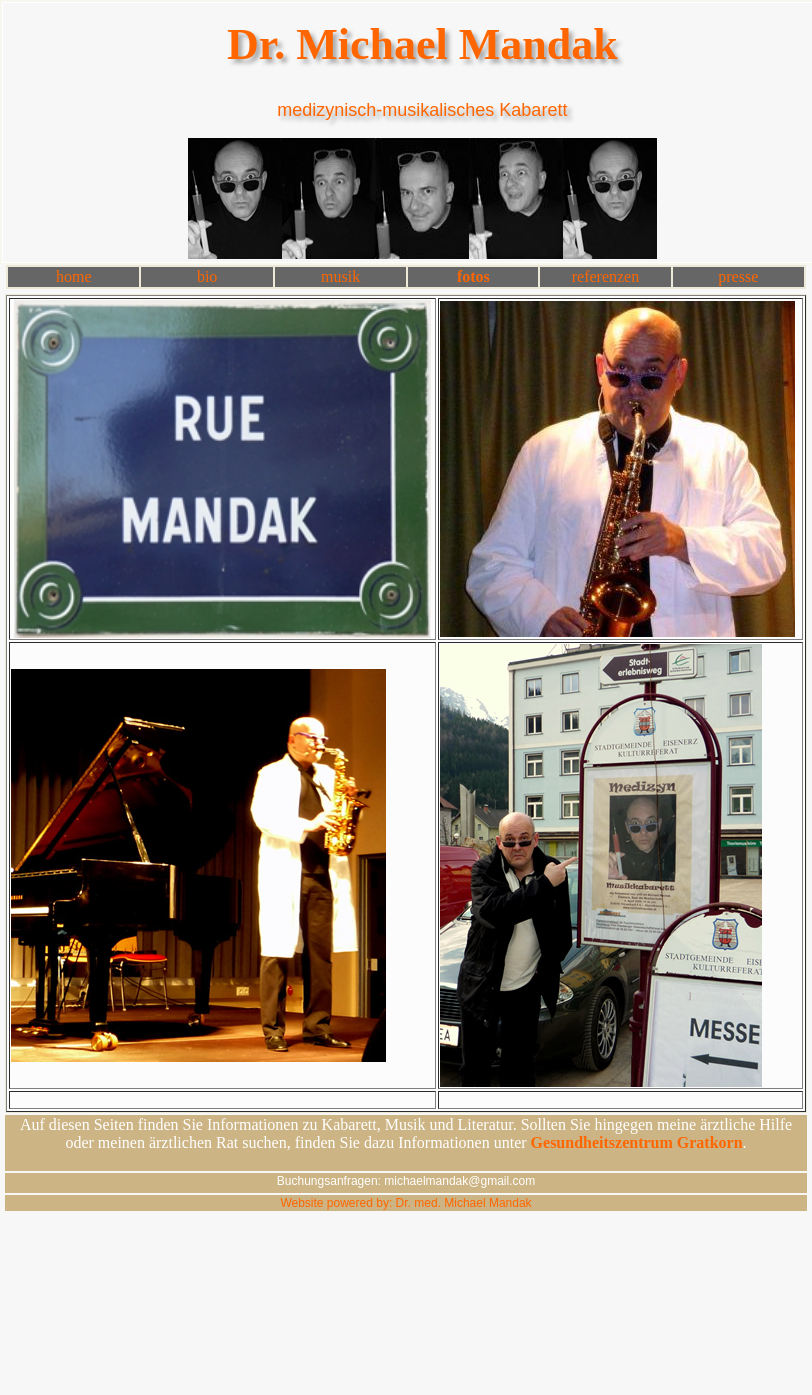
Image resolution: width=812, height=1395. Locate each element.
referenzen (606, 276)
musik (340, 276)
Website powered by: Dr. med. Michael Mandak (405, 1203)
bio (207, 276)
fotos (473, 276)
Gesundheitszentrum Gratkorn (637, 1142)
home (74, 276)
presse (738, 276)
